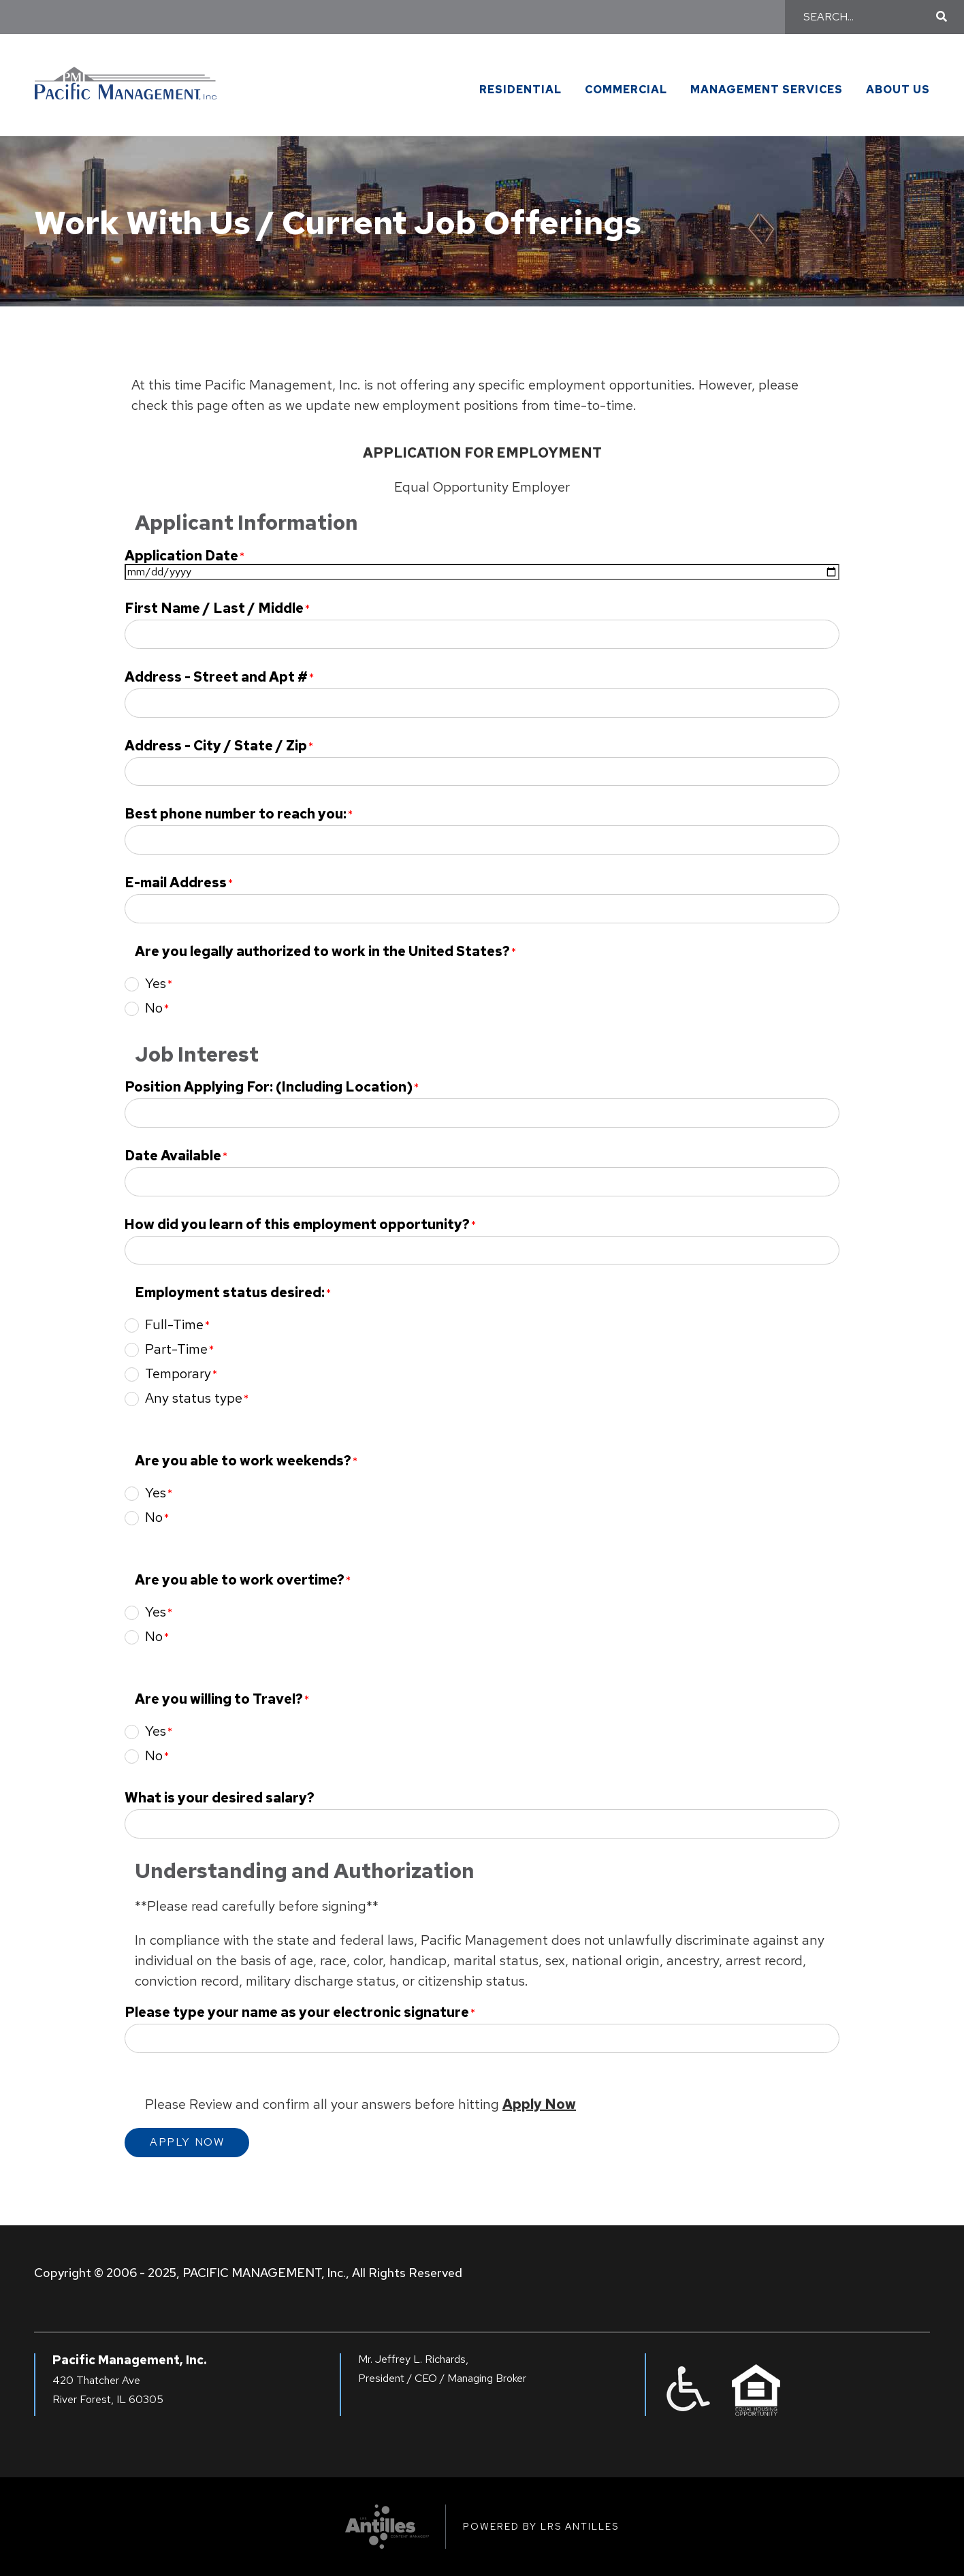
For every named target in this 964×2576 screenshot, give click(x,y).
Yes (155, 983)
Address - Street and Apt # (216, 677)
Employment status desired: (230, 1293)
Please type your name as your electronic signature (297, 2012)
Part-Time (176, 1349)
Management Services (766, 90)
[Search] (867, 17)
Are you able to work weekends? (243, 1461)
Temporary (178, 1373)
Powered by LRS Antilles (541, 2526)
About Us (898, 90)
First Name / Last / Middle (214, 608)
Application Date (181, 556)
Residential (520, 90)
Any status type (193, 1398)
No (154, 1008)
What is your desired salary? (220, 1798)
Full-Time (174, 1324)
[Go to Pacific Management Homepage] (125, 76)
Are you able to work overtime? (239, 1580)
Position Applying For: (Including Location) (269, 1087)
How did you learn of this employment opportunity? (297, 1225)
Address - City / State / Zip (216, 746)
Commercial (626, 90)
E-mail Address (176, 883)
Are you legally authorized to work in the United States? (322, 951)
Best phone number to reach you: (236, 814)
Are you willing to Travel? (219, 1699)
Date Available (173, 1156)
